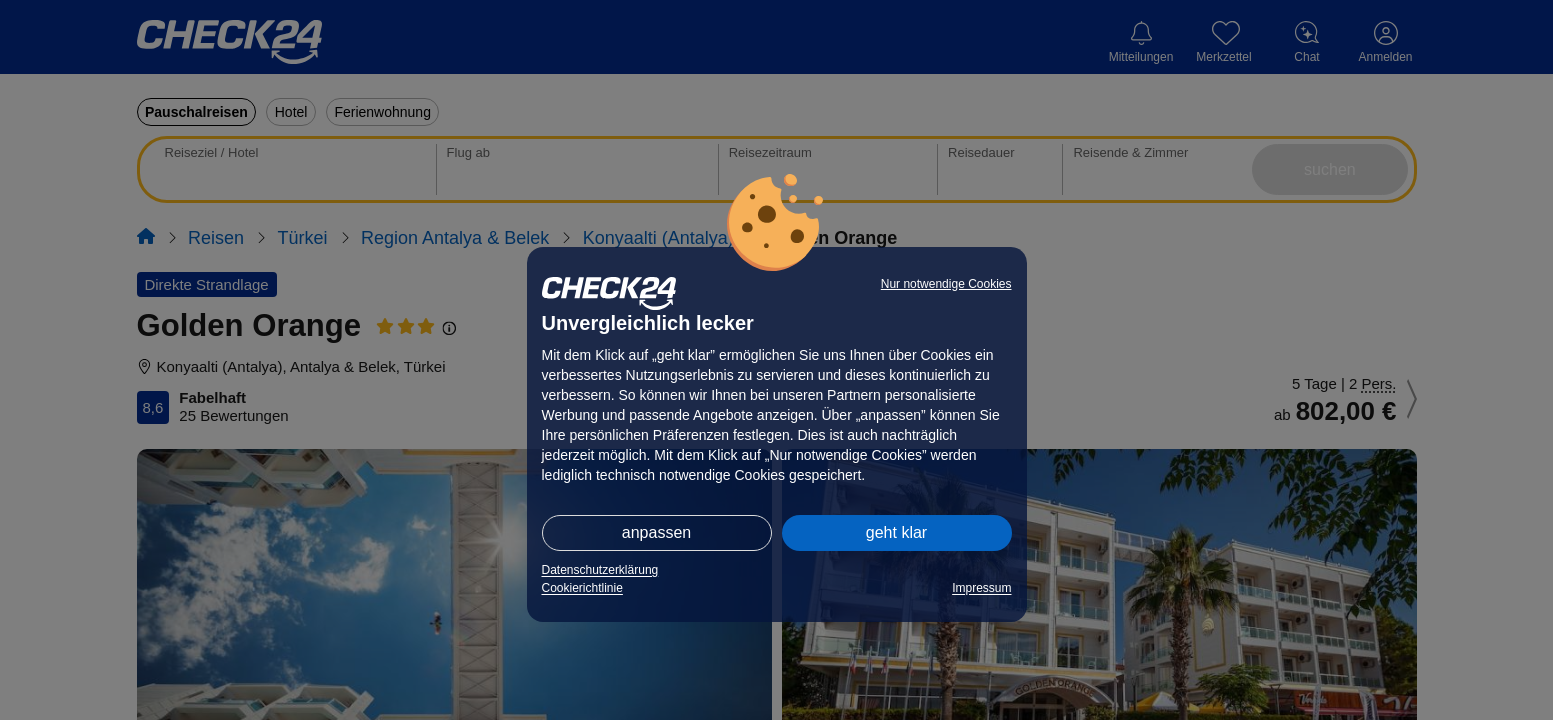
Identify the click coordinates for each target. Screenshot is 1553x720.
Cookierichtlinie (582, 588)
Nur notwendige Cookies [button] (946, 284)
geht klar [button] (896, 532)
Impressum (981, 588)
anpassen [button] (656, 532)
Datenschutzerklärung (600, 570)
